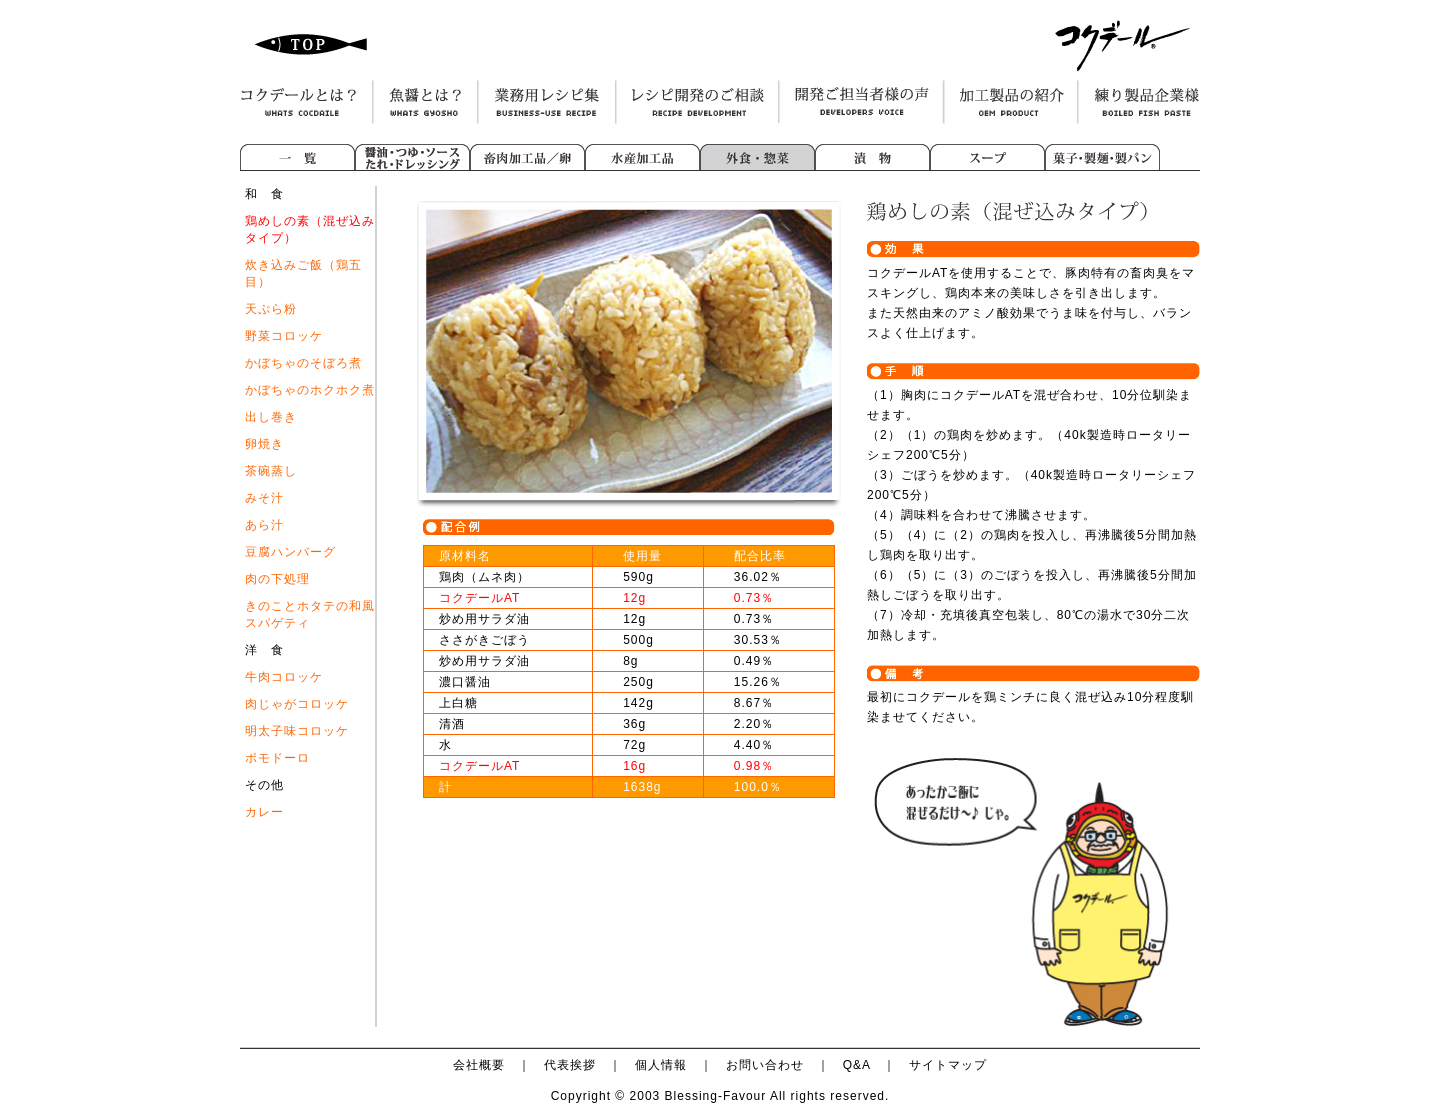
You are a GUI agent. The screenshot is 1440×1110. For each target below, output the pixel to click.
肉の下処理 (277, 579)
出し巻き (271, 417)
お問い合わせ (765, 1065)
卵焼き (264, 444)
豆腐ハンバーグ (290, 552)
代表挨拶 (570, 1065)
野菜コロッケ (284, 336)
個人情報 (661, 1065)
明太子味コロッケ (297, 731)
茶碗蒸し (271, 471)
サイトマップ (948, 1065)
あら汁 (264, 525)
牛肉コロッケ (284, 677)
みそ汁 (264, 498)
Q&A (857, 1065)
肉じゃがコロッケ (297, 704)
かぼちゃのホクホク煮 (310, 390)
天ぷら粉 (271, 309)
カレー (264, 812)
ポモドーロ (277, 758)
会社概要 (479, 1065)
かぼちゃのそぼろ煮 (303, 363)
